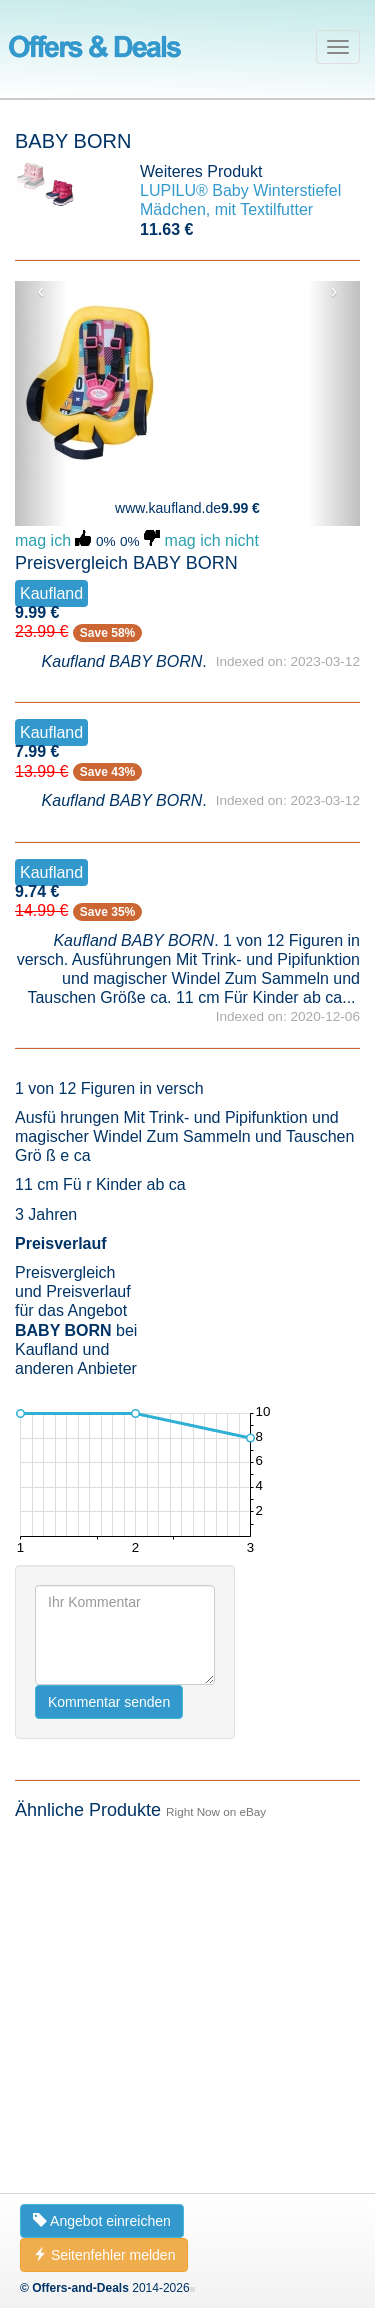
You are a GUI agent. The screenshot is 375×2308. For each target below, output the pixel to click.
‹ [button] (41, 291)
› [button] (334, 291)
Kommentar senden (109, 1702)
